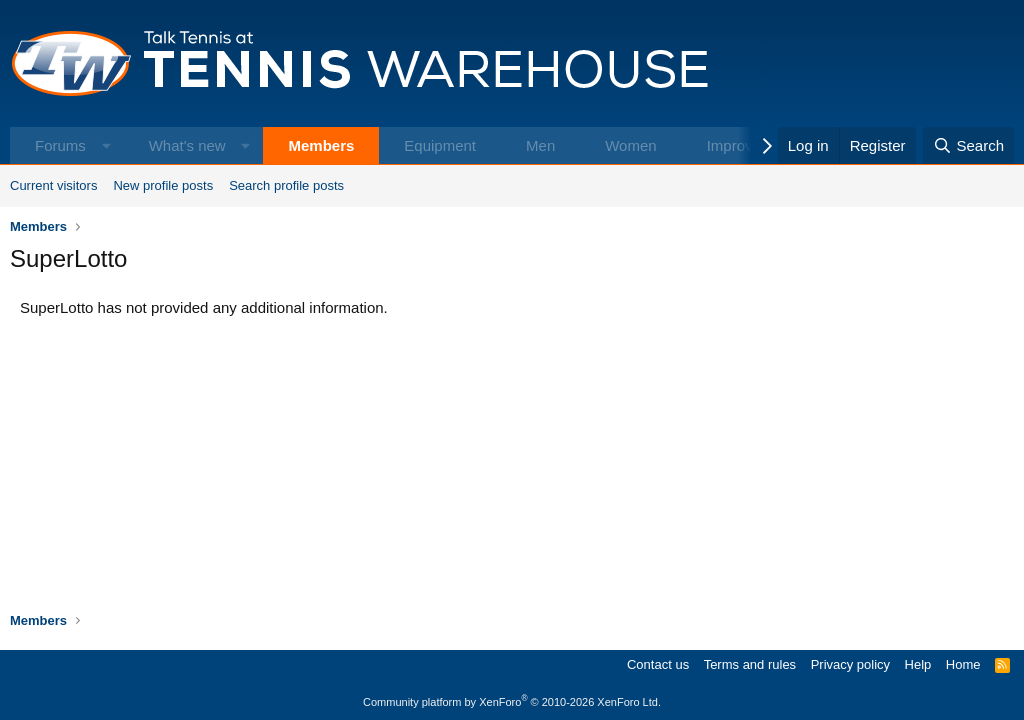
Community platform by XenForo (512, 702)
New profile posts (163, 185)
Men (540, 145)
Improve (734, 145)
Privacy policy (850, 664)
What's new (187, 145)
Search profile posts (286, 185)
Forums (60, 145)
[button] (106, 145)
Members (321, 145)
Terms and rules (750, 664)
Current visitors (53, 185)
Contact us (658, 664)
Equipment (440, 145)
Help (918, 664)
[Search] (968, 145)
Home (963, 664)
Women (630, 145)
